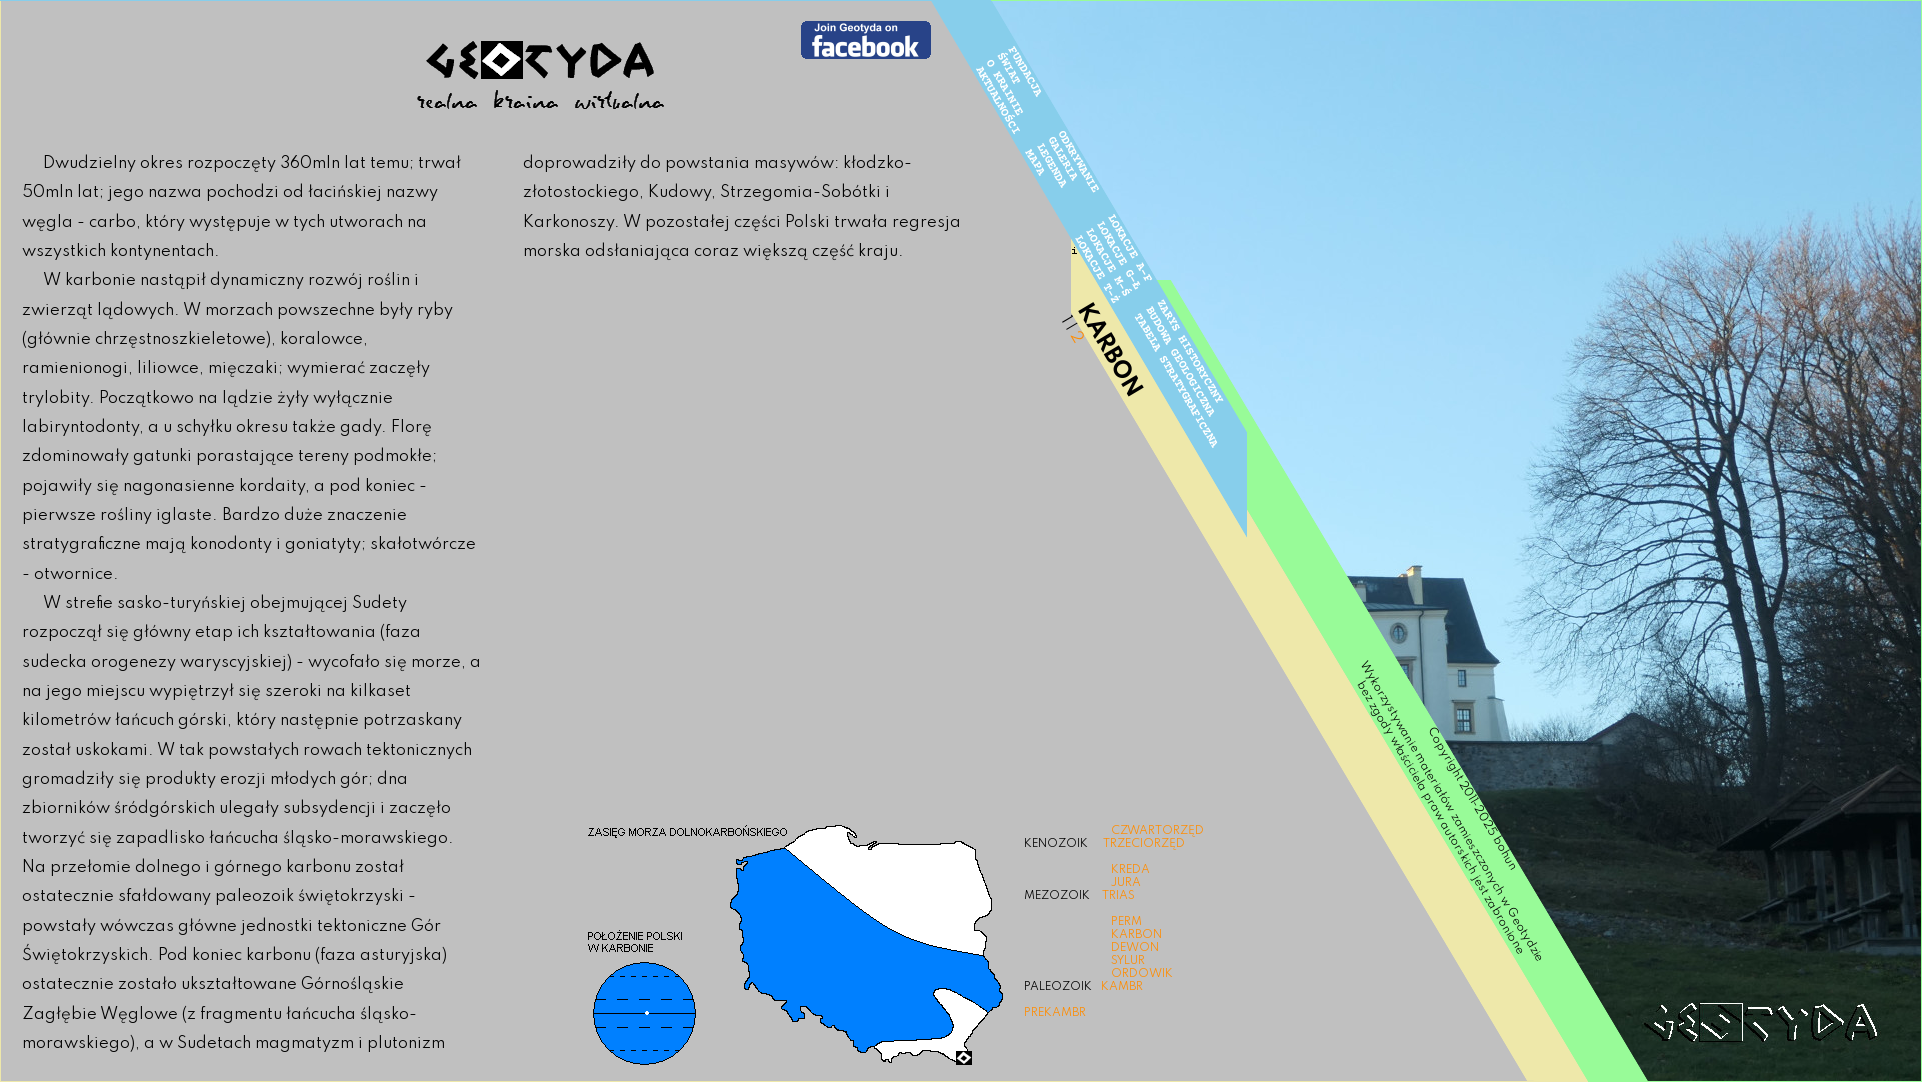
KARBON (1136, 935)
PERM (1126, 922)
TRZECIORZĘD (1144, 844)
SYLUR (1128, 961)
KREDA (1130, 870)
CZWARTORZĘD (1157, 831)
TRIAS (1118, 896)
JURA (1126, 883)
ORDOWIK (1142, 974)
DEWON (1135, 948)
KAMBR (1122, 987)
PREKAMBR (1055, 1013)
